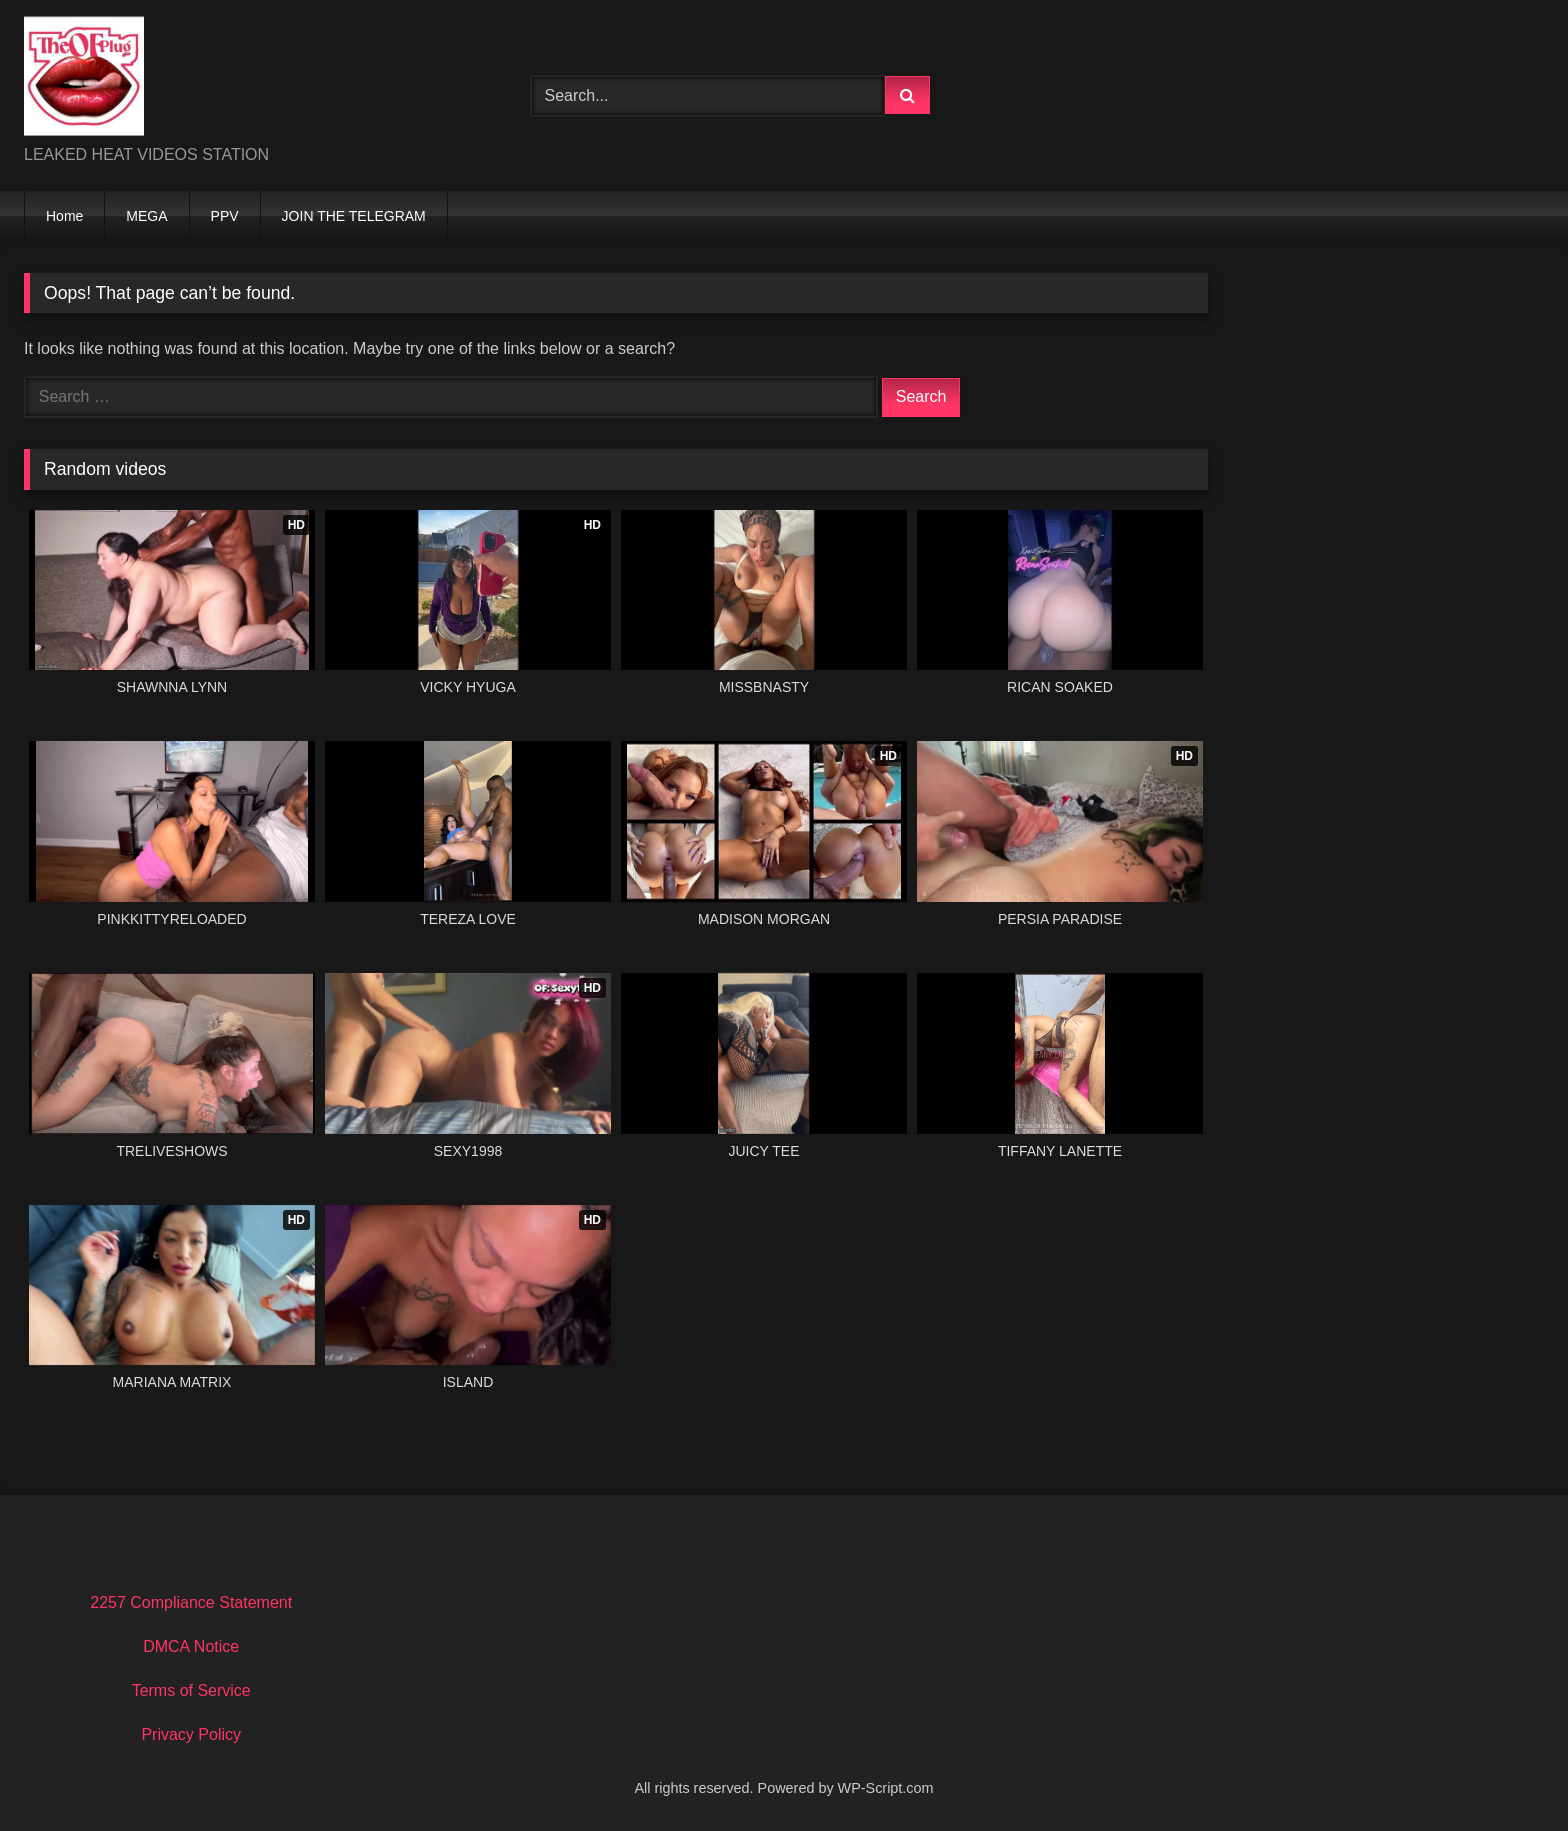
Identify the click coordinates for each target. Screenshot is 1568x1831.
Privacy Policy (191, 1734)
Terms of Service (191, 1690)
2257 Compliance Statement (191, 1602)
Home (64, 216)
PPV (225, 216)
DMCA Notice (191, 1646)
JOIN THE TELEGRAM (354, 216)
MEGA (146, 216)
